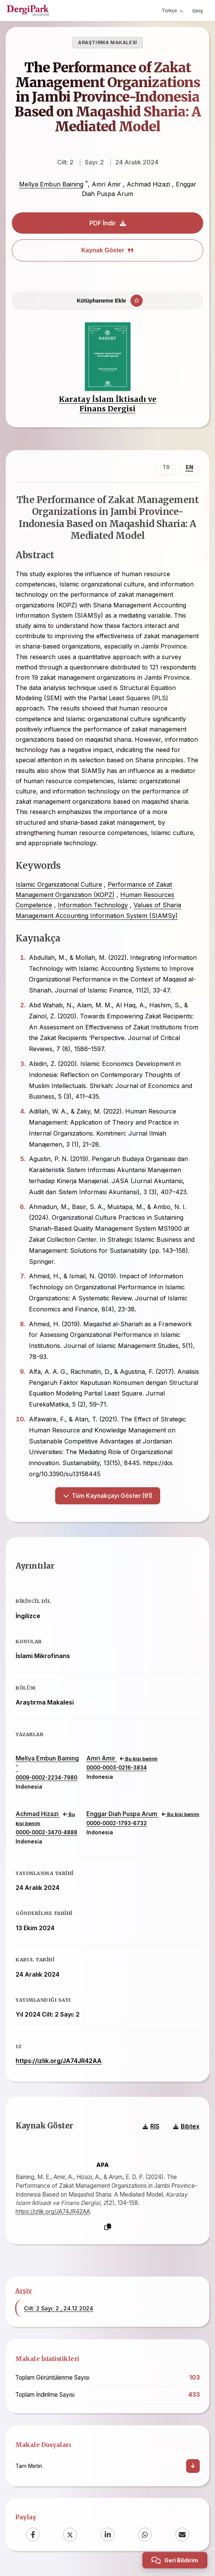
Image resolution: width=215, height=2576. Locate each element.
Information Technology (93, 905)
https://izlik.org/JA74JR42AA (59, 2061)
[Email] (182, 2534)
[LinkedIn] (108, 2534)
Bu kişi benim (139, 1758)
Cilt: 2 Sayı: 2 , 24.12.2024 (58, 2308)
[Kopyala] (107, 2227)
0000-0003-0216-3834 (116, 1767)
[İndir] (193, 2465)
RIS (151, 2125)
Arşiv (23, 2290)
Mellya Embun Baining (51, 184)
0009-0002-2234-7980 (46, 1778)
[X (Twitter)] (70, 2534)
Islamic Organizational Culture (59, 884)
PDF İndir (107, 223)
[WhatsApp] (145, 2534)
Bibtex (186, 2125)
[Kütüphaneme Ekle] (107, 301)
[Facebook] (33, 2534)
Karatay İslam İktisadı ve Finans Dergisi (107, 404)
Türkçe (172, 10)
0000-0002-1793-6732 (116, 1823)
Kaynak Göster (107, 250)
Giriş (197, 11)
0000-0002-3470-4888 (46, 1832)
